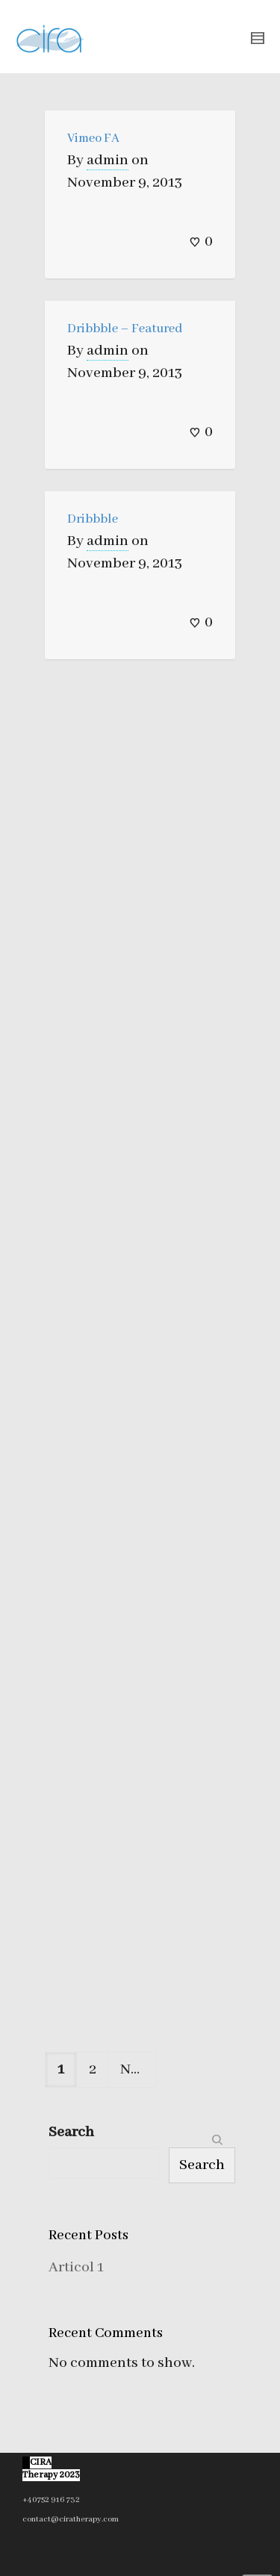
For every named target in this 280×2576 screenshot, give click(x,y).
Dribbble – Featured (124, 329)
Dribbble (92, 519)
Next (138, 2069)
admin (107, 160)
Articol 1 (76, 2267)
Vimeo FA (93, 138)
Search (71, 2132)
